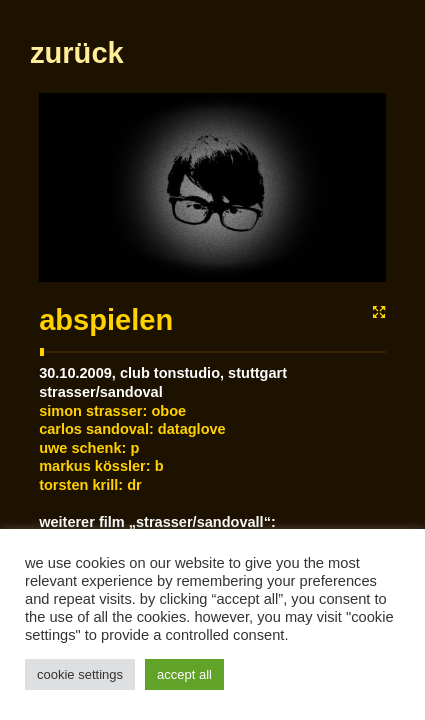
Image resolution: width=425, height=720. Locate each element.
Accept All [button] (184, 674)
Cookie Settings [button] (80, 674)
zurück (76, 141)
